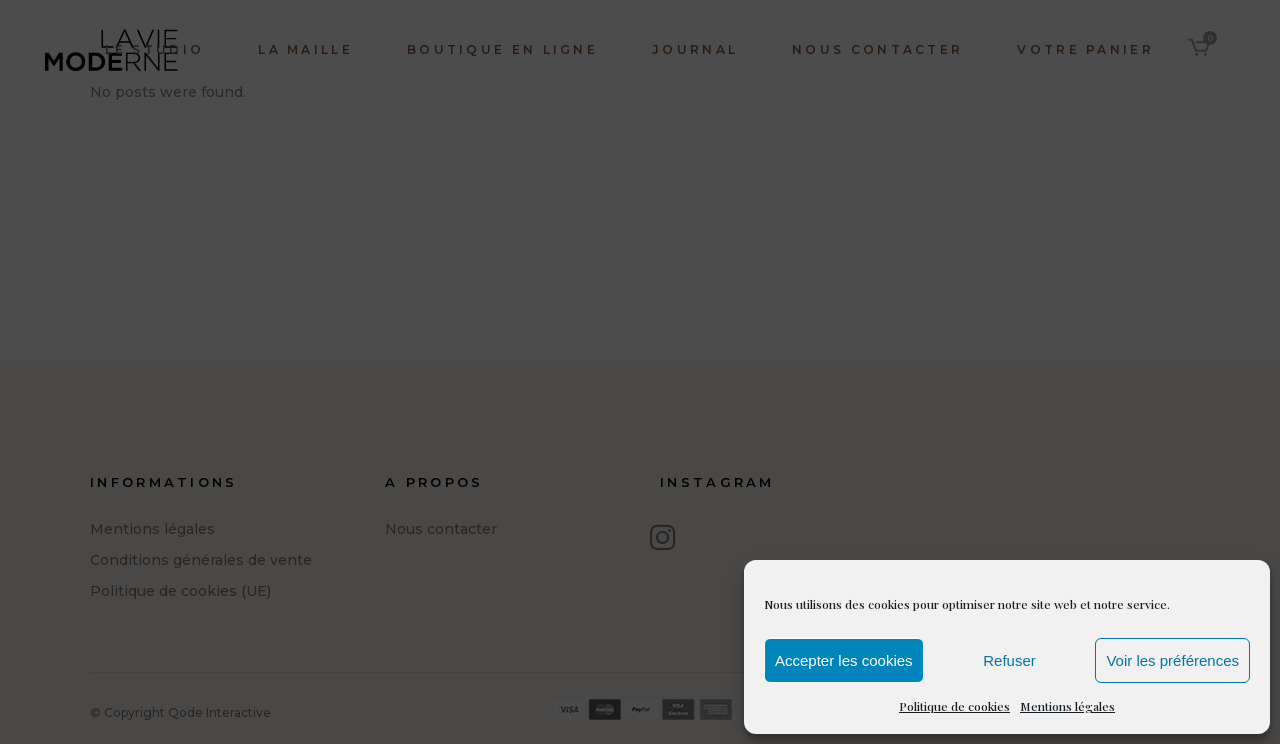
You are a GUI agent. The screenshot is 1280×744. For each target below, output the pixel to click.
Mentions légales (1067, 706)
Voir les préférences (1172, 660)
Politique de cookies (954, 706)
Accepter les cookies (844, 660)
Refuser (1009, 660)
